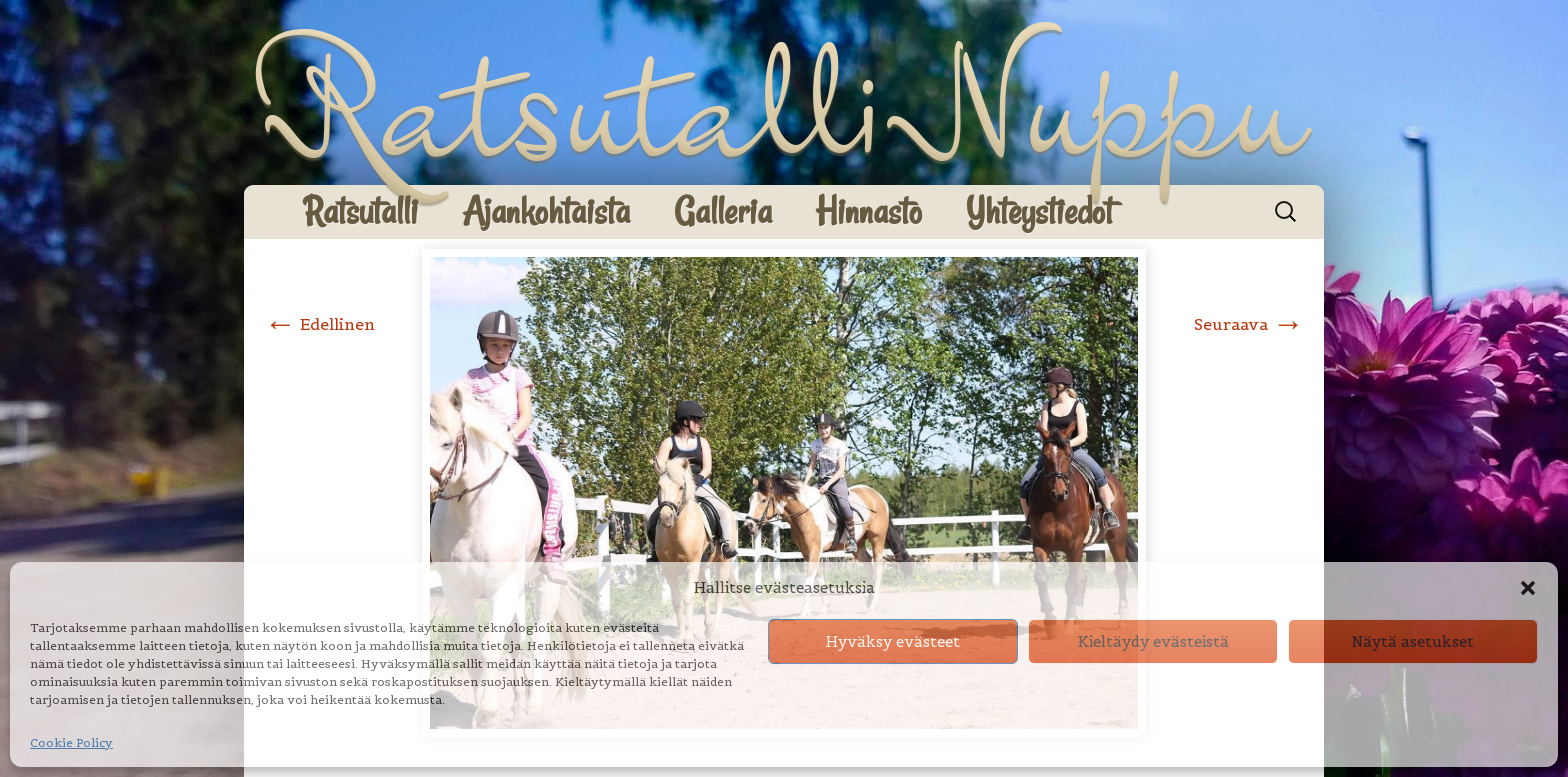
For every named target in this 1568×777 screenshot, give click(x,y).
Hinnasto (869, 211)
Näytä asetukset (1413, 641)
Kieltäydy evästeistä (1153, 641)
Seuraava (1249, 324)
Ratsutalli (361, 211)
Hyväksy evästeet (893, 641)
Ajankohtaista (546, 211)
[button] (1528, 588)
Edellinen (319, 324)
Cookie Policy (71, 742)
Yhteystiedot (1039, 211)
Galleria (723, 211)
